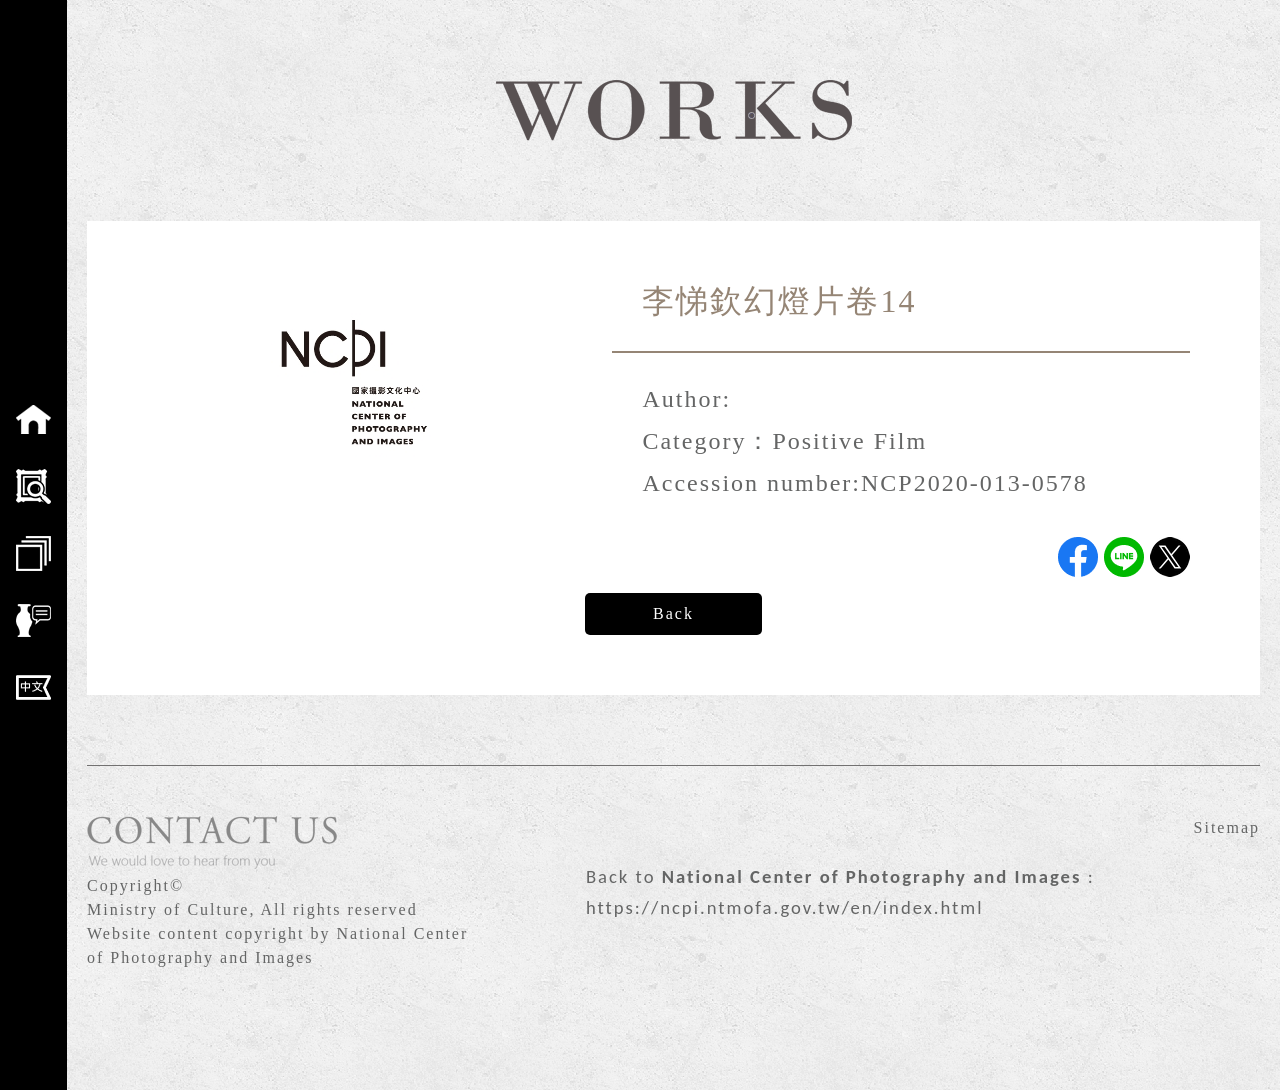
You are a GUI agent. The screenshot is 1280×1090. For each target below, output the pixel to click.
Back (673, 613)
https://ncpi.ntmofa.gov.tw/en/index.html (785, 907)
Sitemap (1227, 827)
